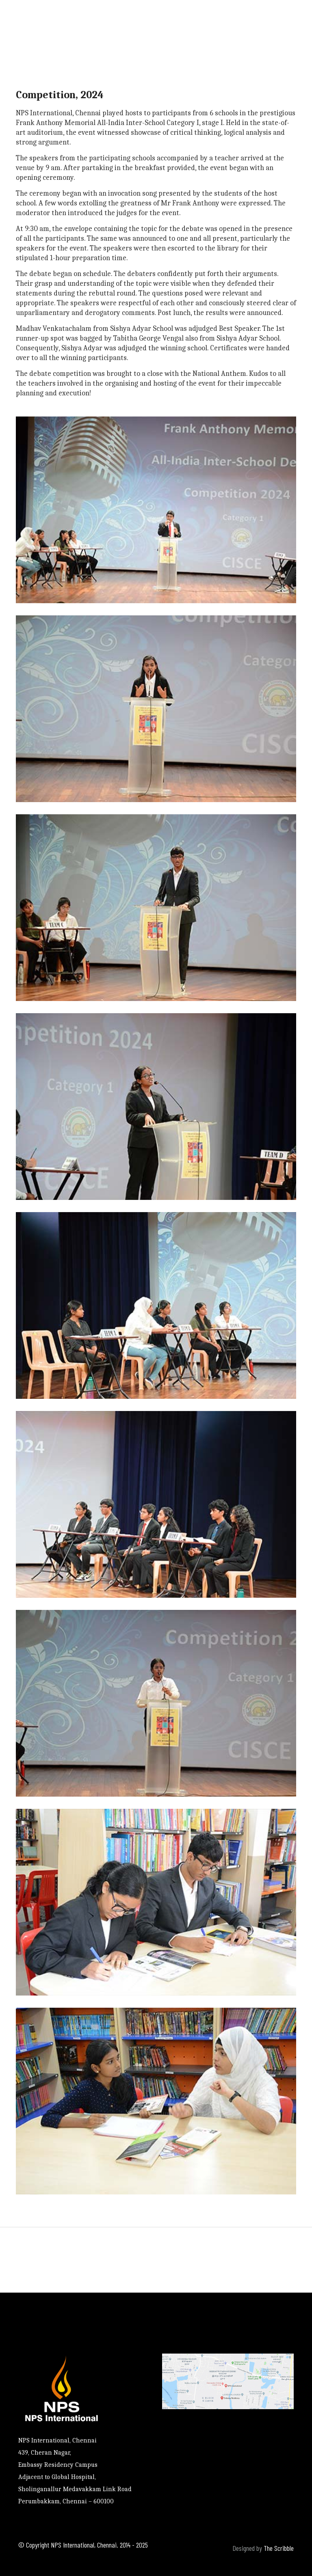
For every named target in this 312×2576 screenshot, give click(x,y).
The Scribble (279, 2548)
